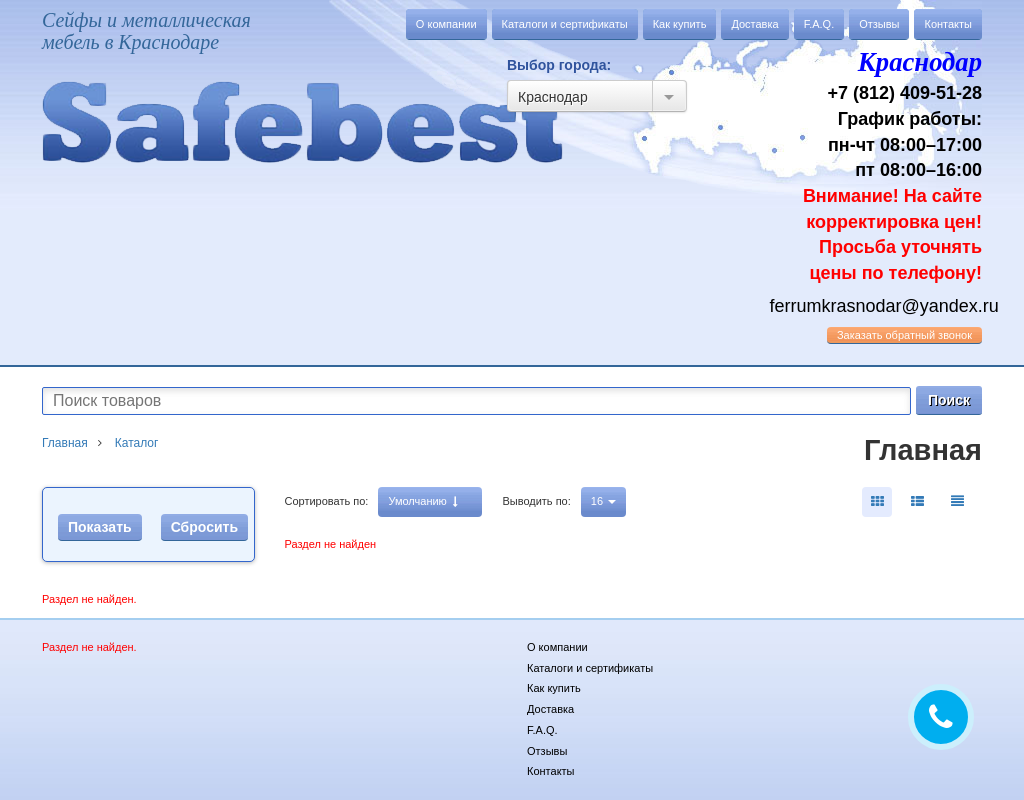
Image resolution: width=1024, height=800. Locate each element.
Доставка (754, 24)
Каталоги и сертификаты (565, 24)
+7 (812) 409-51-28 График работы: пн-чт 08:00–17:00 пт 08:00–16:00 (876, 163)
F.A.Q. (819, 24)
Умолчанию (422, 501)
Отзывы (879, 24)
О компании (446, 24)
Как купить (680, 24)
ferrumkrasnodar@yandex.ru (884, 306)
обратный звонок (904, 335)
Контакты (948, 24)
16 (603, 501)
